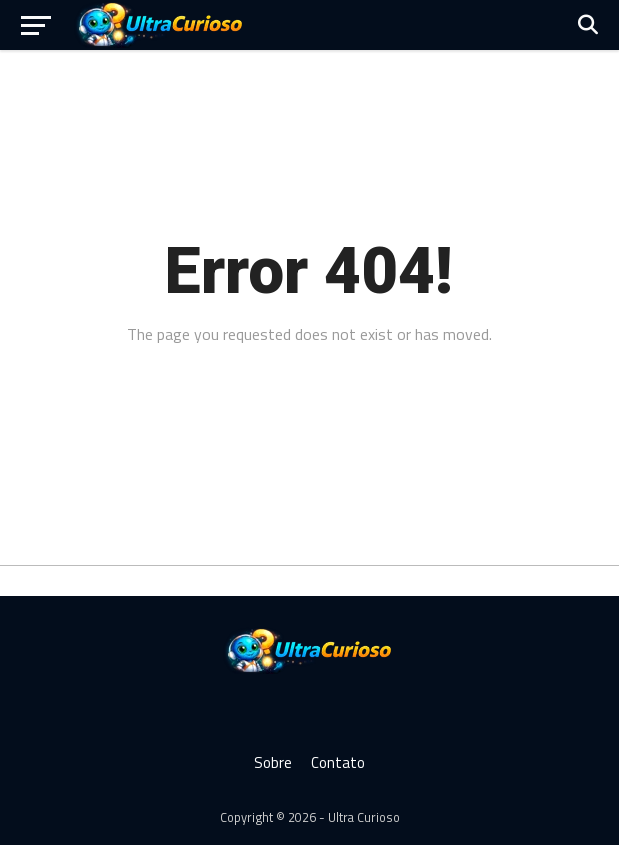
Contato (338, 762)
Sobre (273, 762)
